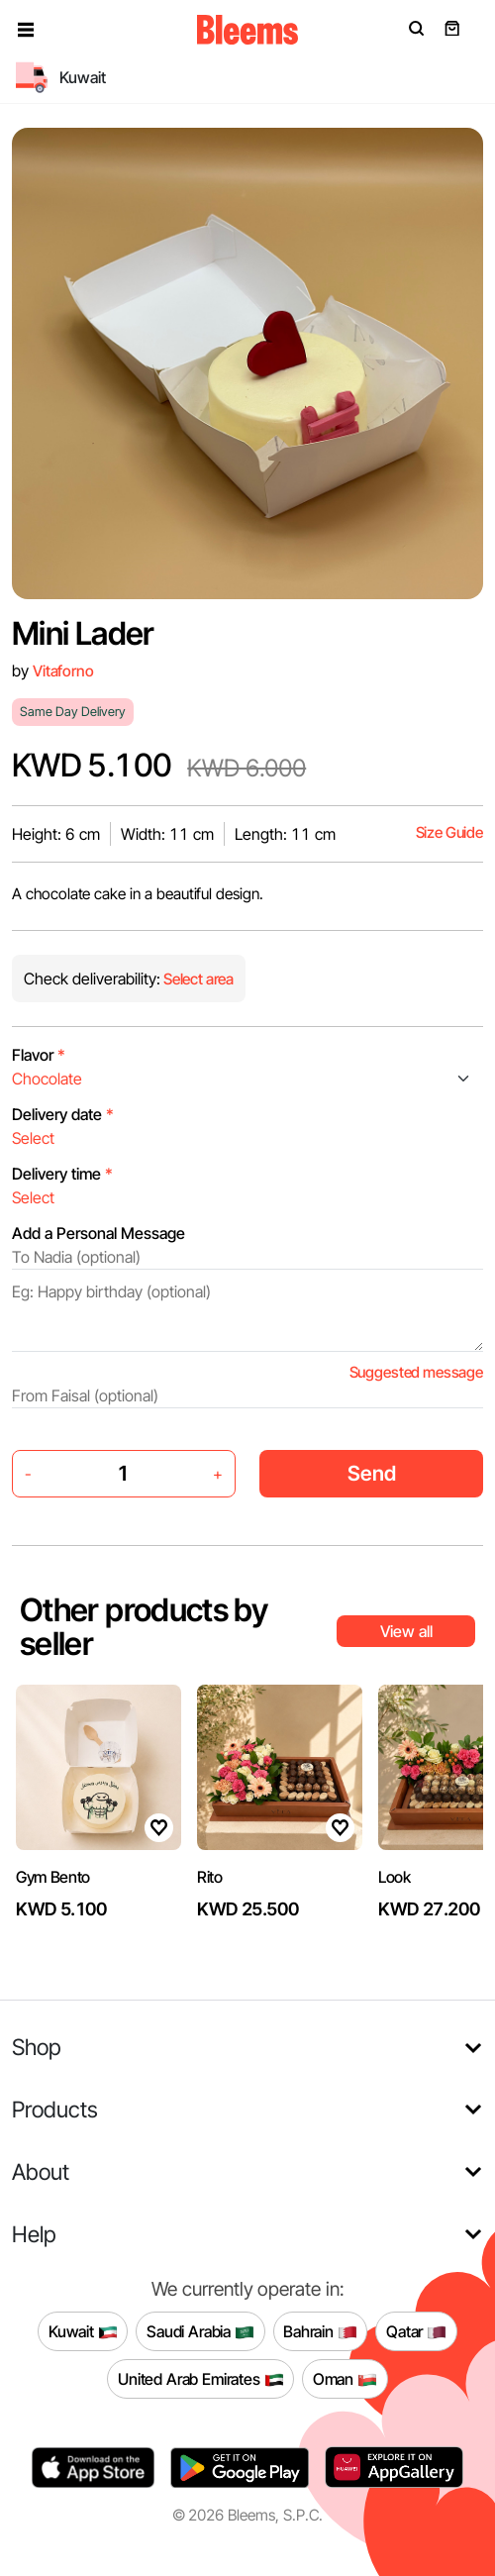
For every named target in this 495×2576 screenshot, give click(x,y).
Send (371, 1473)
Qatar (416, 2331)
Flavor (38, 1055)
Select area (197, 979)
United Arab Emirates (201, 2379)
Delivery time (62, 1174)
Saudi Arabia (200, 2331)
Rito (210, 1877)
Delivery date (63, 1114)
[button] (26, 30)
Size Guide (449, 832)
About (40, 2171)
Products (55, 2109)
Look (394, 1877)
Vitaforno (63, 671)
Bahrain (320, 2331)
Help (34, 2233)
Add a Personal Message (98, 1233)
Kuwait (83, 2331)
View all (406, 1631)
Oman (345, 2379)
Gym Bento (53, 1877)
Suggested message (416, 1372)
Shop (36, 2046)
